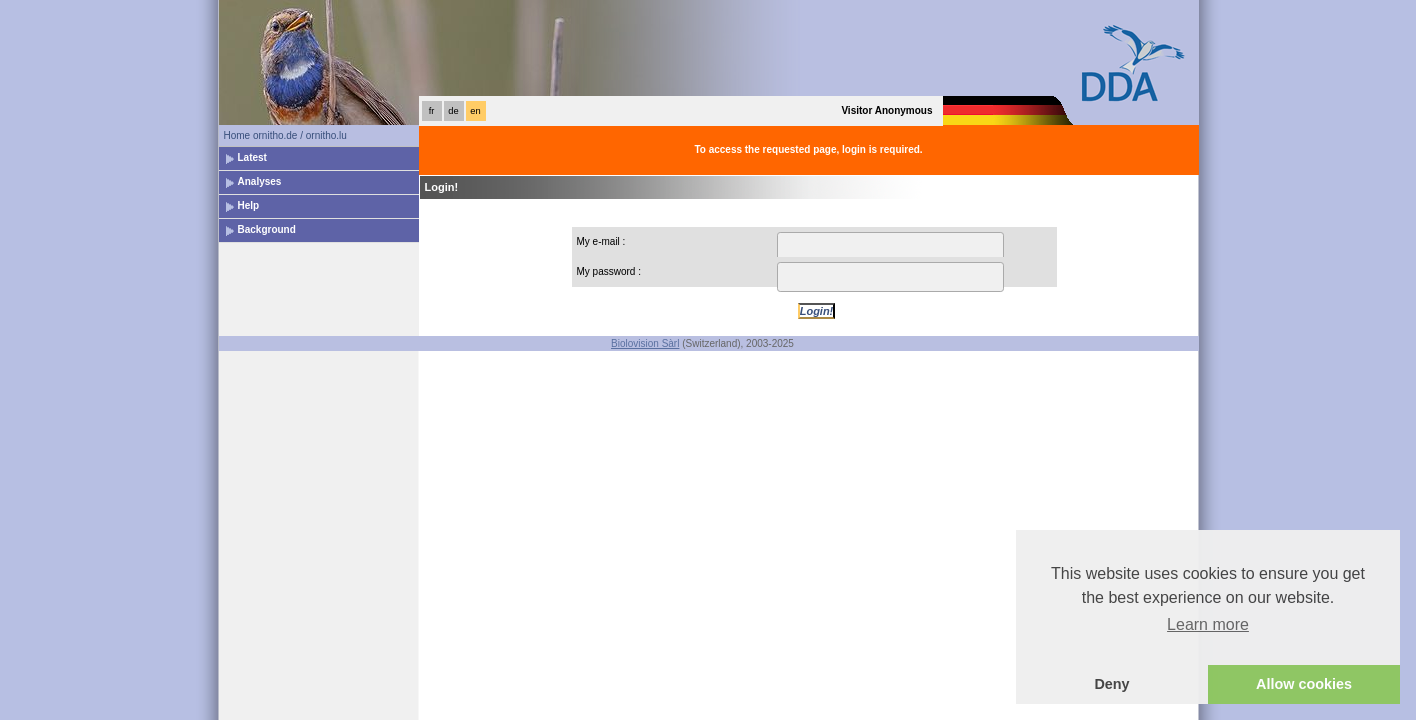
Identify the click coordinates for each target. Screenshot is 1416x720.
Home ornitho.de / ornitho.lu (285, 135)
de (453, 111)
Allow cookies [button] (1304, 684)
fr (432, 111)
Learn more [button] (1208, 624)
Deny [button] (1111, 684)
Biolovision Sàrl (645, 343)
